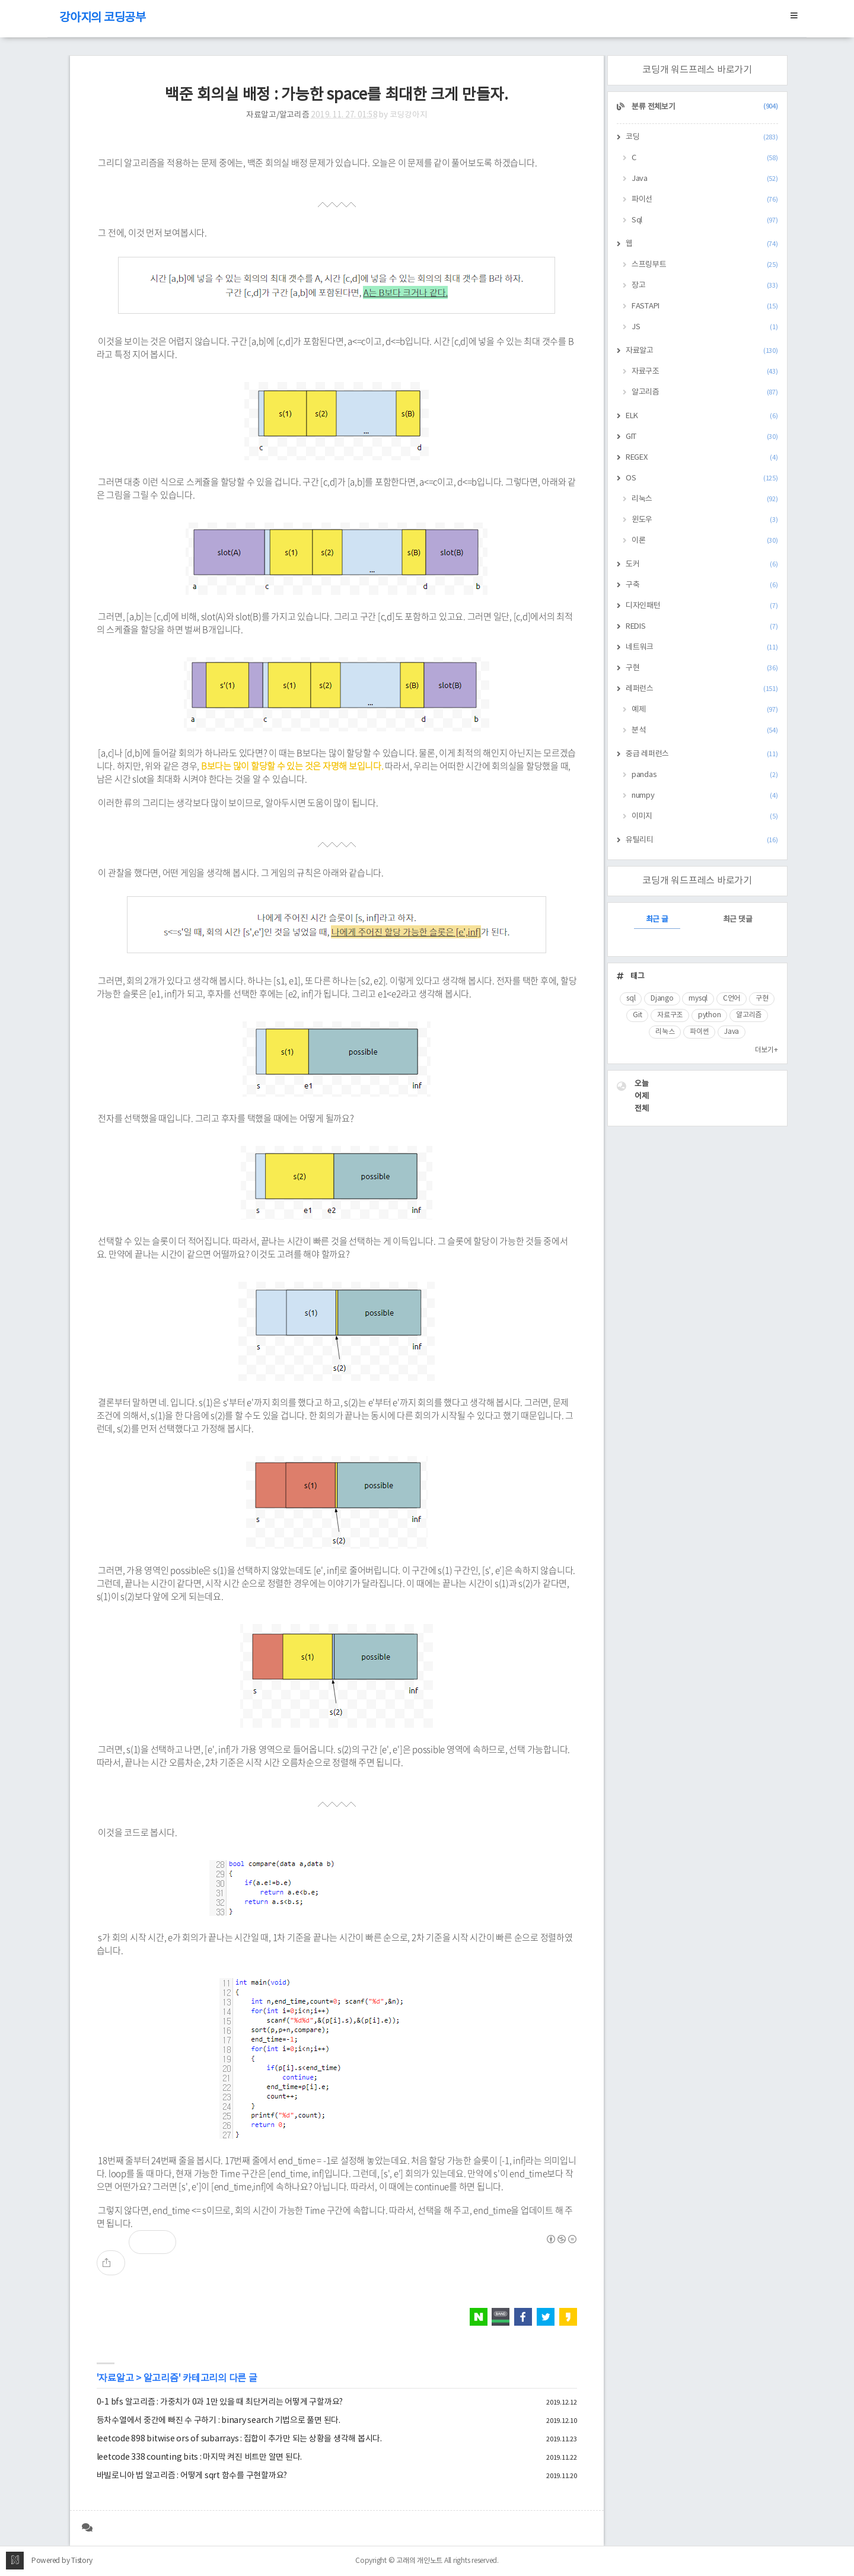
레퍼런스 (702, 689)
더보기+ (766, 1050)
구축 (702, 585)
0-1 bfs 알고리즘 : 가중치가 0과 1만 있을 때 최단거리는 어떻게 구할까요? (220, 2402)
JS (705, 327)
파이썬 (699, 1032)
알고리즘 (161, 2378)
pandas (705, 775)
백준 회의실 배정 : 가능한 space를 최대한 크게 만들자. (336, 95)
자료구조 (705, 371)
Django (662, 998)
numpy (705, 795)
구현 (702, 668)
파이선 (705, 199)
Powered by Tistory (62, 2561)
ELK (702, 416)
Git (637, 1015)
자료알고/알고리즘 (278, 115)
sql (630, 998)
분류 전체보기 (704, 107)
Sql (705, 220)
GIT (702, 436)
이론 (705, 540)
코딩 (702, 137)
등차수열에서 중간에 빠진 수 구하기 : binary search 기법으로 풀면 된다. (218, 2420)
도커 (702, 564)
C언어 (731, 998)
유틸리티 (702, 840)
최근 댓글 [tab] (738, 919)
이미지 (705, 816)
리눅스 (705, 499)
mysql (698, 998)
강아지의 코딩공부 (102, 18)
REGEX (702, 457)
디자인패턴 (702, 605)
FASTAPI (705, 306)
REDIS (702, 626)
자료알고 (115, 2378)
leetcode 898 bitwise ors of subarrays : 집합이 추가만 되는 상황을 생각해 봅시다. (239, 2439)
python (709, 1015)
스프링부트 (705, 264)
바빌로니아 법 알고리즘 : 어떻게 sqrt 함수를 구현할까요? (192, 2476)
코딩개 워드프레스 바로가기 (697, 70)
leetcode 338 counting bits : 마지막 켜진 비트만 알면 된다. (199, 2457)
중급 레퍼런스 (702, 754)
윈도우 (705, 519)
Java (705, 178)
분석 (705, 730)
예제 (705, 709)
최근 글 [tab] (657, 919)
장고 (705, 285)
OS (702, 478)
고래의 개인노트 (419, 2561)
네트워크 (702, 647)
